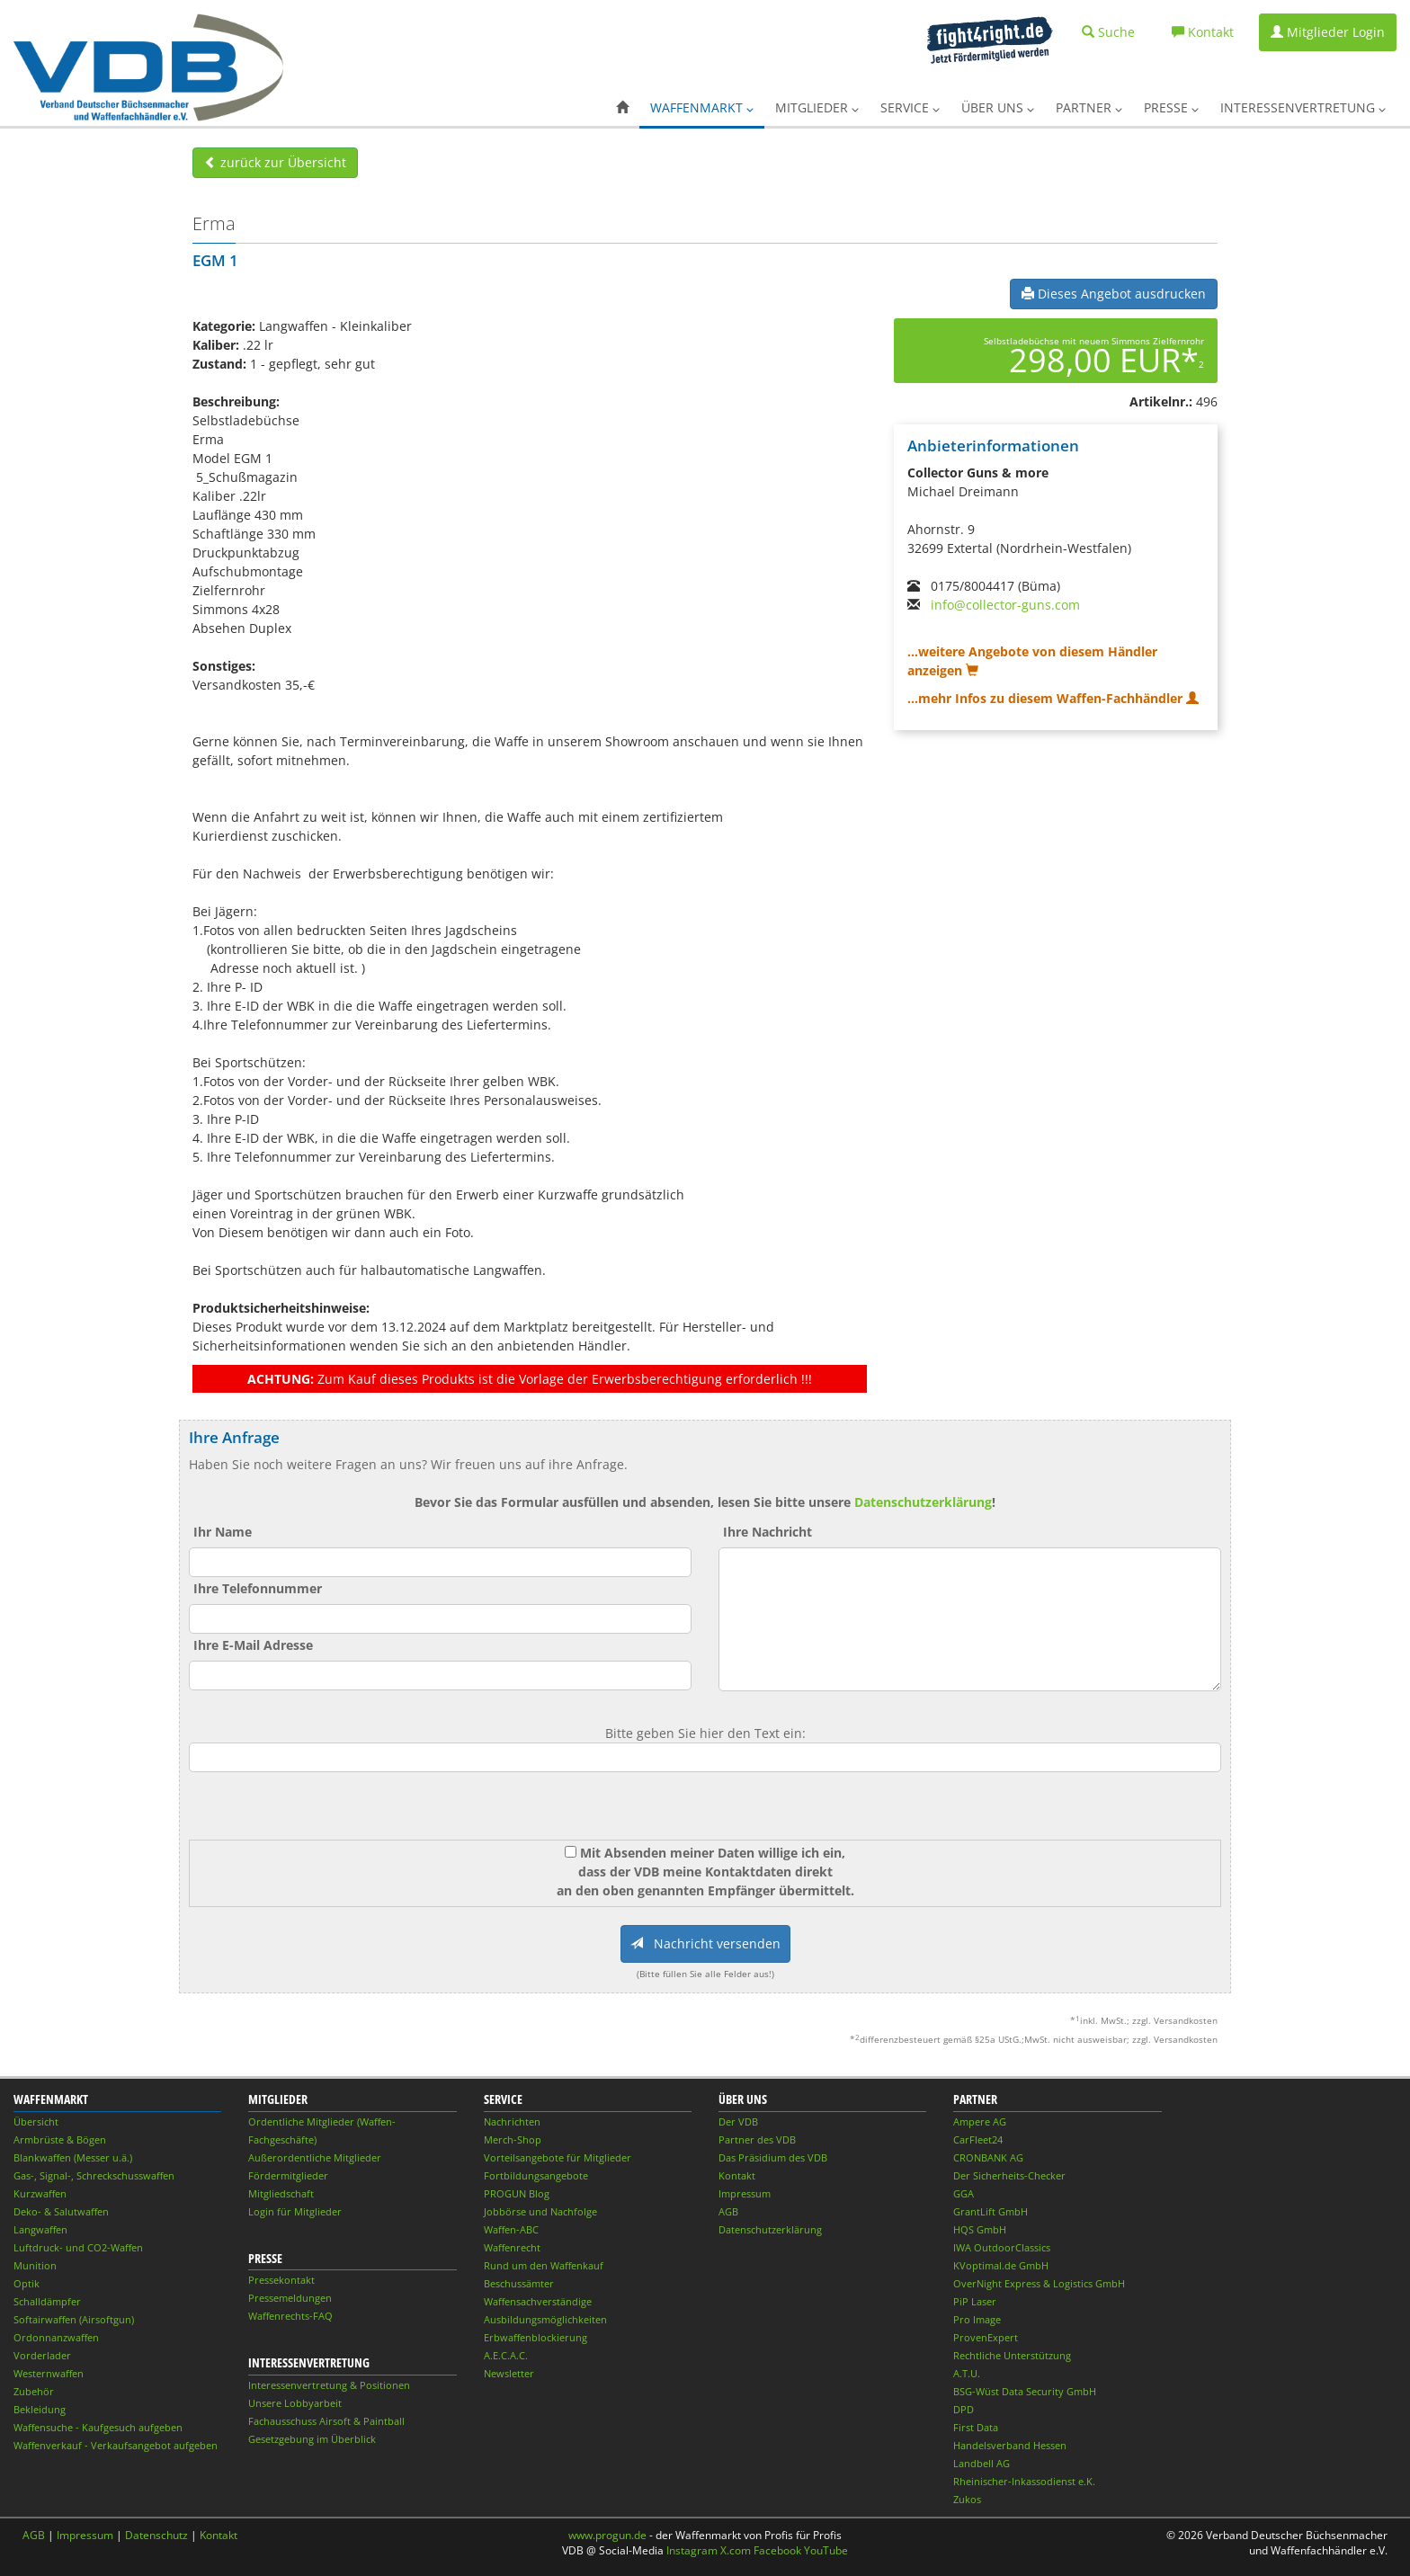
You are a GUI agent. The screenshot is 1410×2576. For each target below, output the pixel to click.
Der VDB (738, 2121)
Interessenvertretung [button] (1303, 107)
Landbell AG (981, 2463)
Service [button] (910, 107)
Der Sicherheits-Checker (1009, 2175)
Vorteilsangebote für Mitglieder (557, 2157)
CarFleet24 (978, 2139)
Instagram (692, 2550)
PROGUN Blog (516, 2193)
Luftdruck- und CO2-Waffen (78, 2247)
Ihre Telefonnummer (257, 1588)
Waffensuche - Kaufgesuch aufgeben (98, 2427)
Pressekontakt (281, 2279)
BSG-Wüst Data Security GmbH (1024, 2391)
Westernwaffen (48, 2373)
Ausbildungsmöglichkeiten (545, 2319)
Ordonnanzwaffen (56, 2337)
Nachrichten (512, 2121)
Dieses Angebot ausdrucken (1114, 293)
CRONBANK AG (988, 2157)
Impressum (744, 2193)
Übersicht (35, 2121)
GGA (963, 2193)
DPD (963, 2409)
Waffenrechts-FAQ (290, 2315)
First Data (975, 2427)
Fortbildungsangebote (536, 2175)
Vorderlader (42, 2355)
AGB (728, 2211)
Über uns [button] (997, 107)
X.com (735, 2550)
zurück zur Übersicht (275, 162)
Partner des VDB (757, 2139)
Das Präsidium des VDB (772, 2157)
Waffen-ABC (511, 2229)
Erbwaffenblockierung (535, 2337)
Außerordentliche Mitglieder (314, 2157)
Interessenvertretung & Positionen (329, 2385)
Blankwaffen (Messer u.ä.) (72, 2157)
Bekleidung (39, 2409)
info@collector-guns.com (1005, 604)
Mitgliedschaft (281, 2193)
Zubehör (33, 2391)
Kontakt (736, 2175)
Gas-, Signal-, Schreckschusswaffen (93, 2175)
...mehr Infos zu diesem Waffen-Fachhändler (1053, 698)
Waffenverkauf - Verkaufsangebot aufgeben (115, 2445)
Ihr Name (222, 1531)
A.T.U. (966, 2373)
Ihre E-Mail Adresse (253, 1644)
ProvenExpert (985, 2337)
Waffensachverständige (538, 2301)
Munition (35, 2265)
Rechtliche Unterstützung (1012, 2355)
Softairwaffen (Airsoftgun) (73, 2319)
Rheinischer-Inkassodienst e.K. (1024, 2481)
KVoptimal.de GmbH (1001, 2265)
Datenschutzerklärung (923, 1502)
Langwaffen (40, 2229)
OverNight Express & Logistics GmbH (1039, 2283)
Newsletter (509, 2373)
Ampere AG (979, 2121)
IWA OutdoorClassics (1001, 2247)
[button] (622, 108)
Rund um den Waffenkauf (543, 2265)
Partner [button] (1089, 107)
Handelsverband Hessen (1009, 2445)
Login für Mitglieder (295, 2211)
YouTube (826, 2550)
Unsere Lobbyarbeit (295, 2403)
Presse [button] (1171, 107)
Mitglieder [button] (817, 107)
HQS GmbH (979, 2229)
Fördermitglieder (288, 2175)
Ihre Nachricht (767, 1531)
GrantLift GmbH (990, 2211)
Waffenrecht (512, 2247)
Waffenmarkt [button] (702, 107)
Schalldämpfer (47, 2301)
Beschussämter (519, 2283)
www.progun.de (607, 2535)
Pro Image (977, 2319)
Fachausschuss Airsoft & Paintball (326, 2421)
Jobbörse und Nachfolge (540, 2211)
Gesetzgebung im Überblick (312, 2439)
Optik (26, 2283)
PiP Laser (974, 2301)
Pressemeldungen (290, 2297)
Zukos (967, 2499)
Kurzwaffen (40, 2193)
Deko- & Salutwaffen (61, 2211)
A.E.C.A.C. (506, 2355)
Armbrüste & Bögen (59, 2139)
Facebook (777, 2550)
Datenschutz (156, 2535)
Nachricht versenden (705, 1943)
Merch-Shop (512, 2139)
